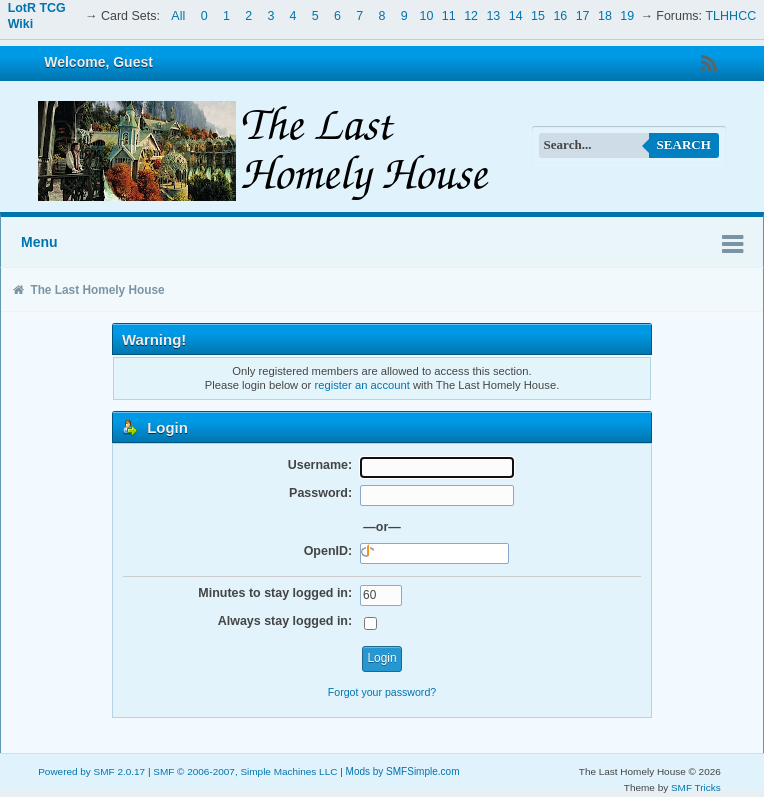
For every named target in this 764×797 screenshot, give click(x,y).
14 (516, 16)
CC (747, 16)
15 (538, 16)
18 (605, 16)
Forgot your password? (382, 692)
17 (583, 16)
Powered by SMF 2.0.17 (91, 771)
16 (560, 16)
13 (493, 16)
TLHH (722, 16)
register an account (361, 385)
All (178, 16)
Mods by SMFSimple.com (403, 771)
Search (684, 144)
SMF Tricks (696, 787)
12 (471, 16)
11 (449, 16)
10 (427, 16)
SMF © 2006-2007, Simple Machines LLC (245, 771)
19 (627, 16)
